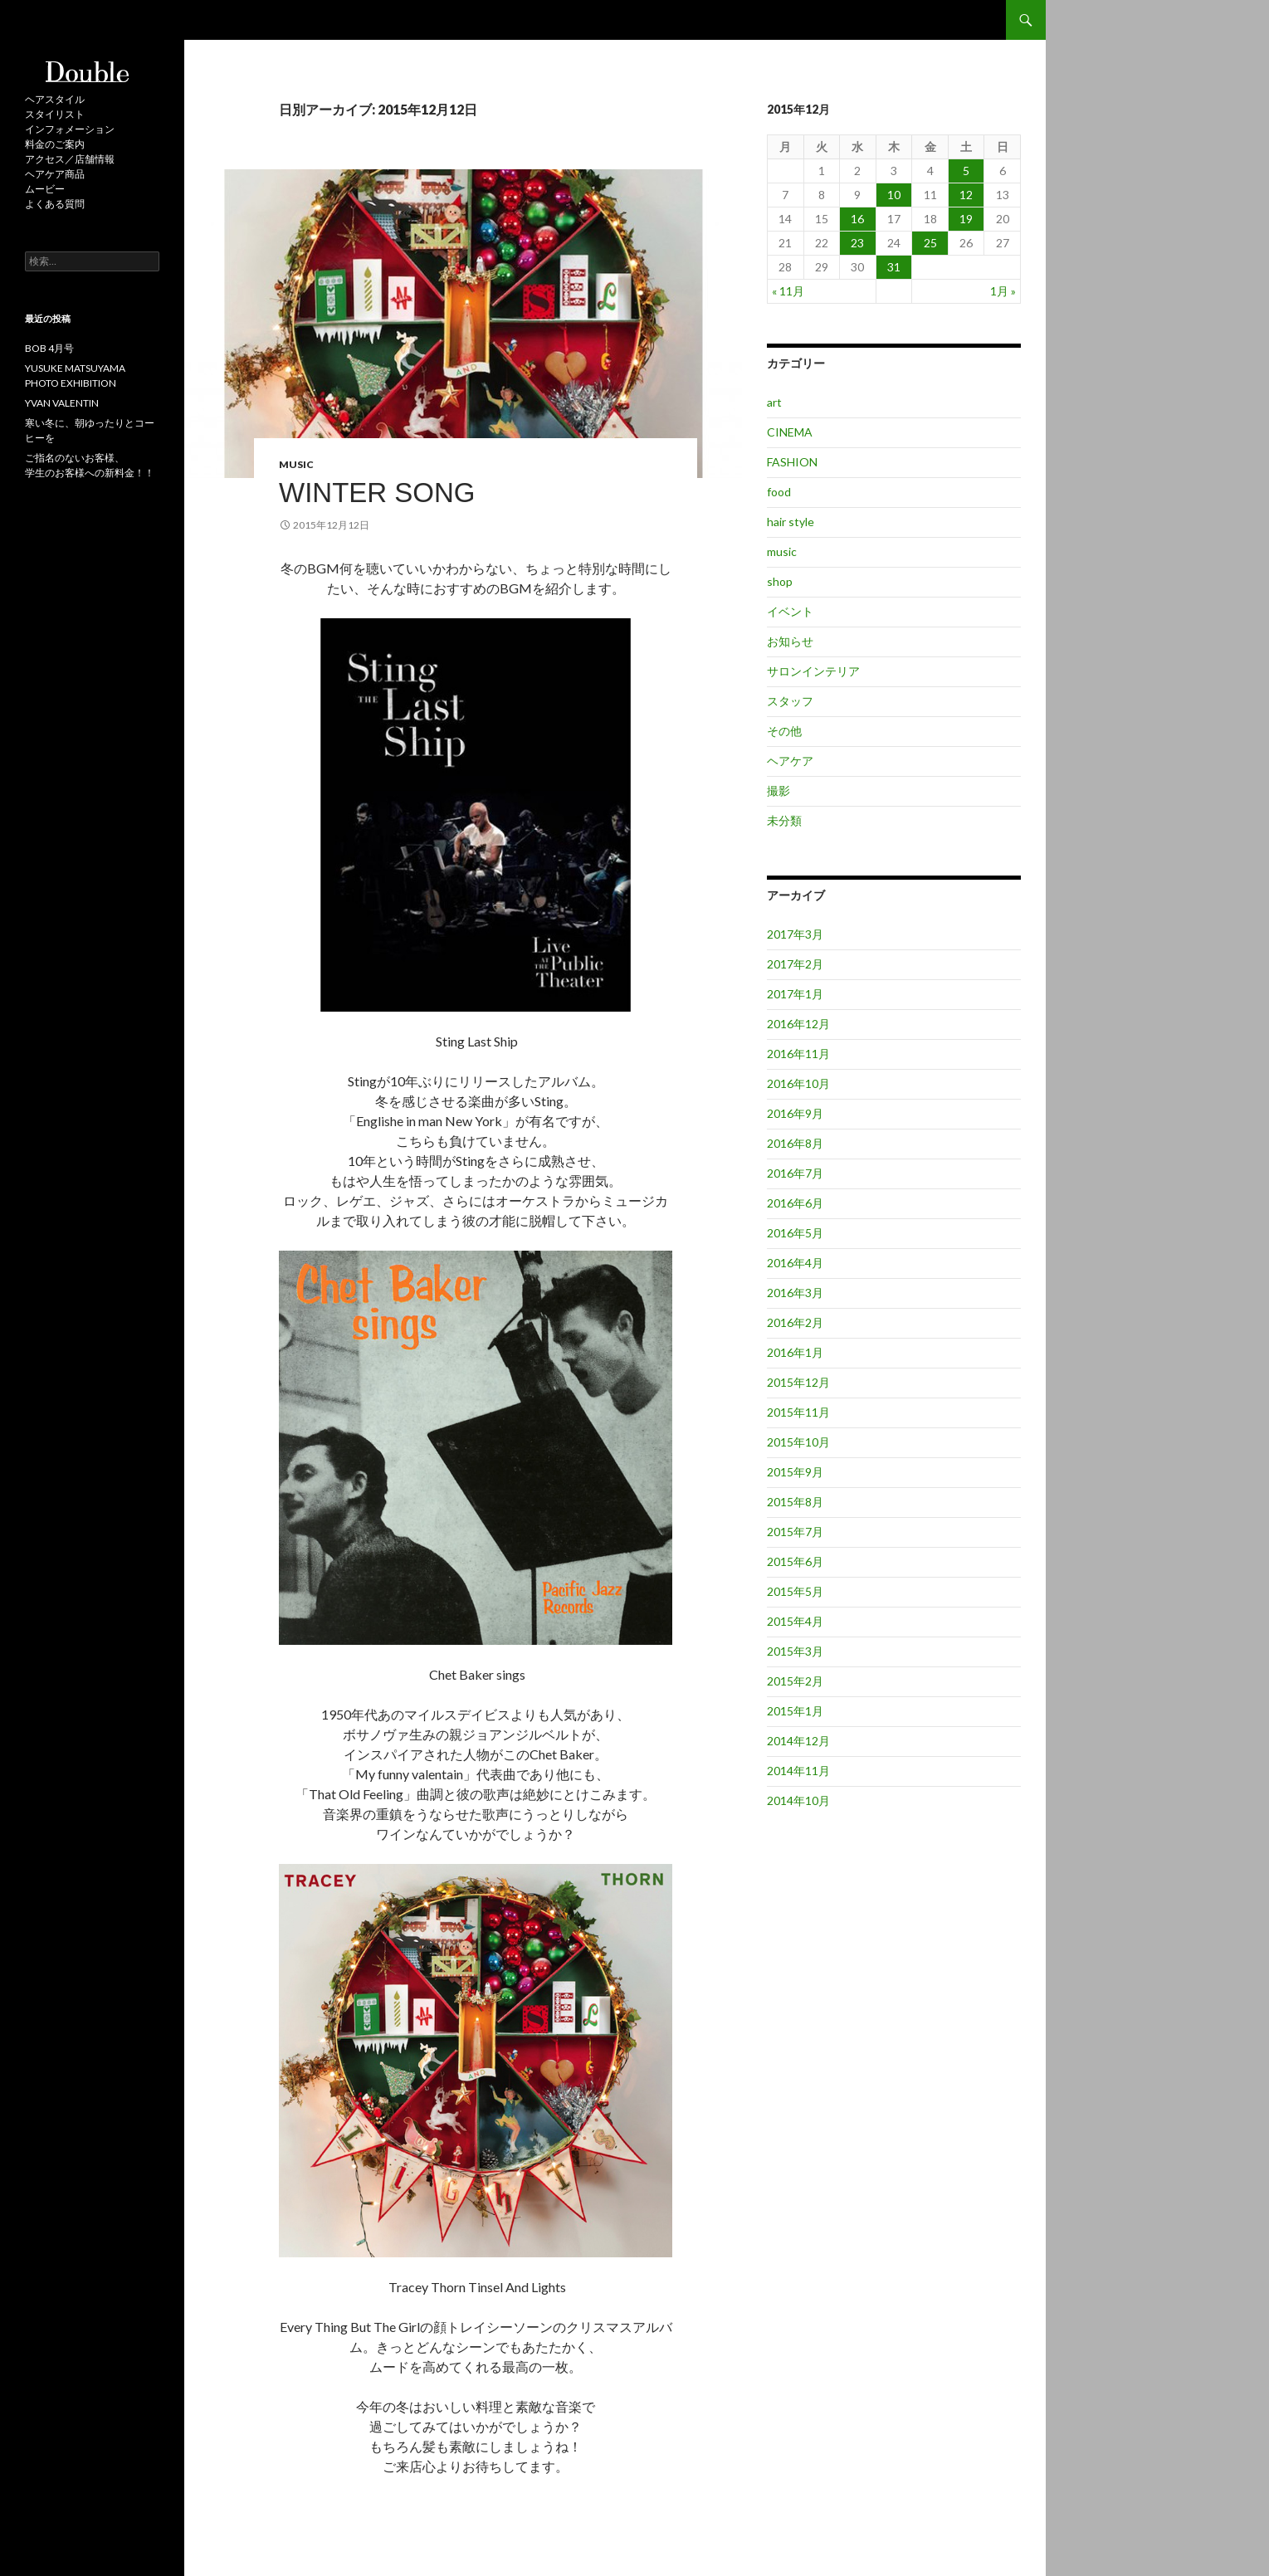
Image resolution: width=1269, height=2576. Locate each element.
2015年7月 (795, 1532)
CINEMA (790, 432)
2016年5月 (795, 1233)
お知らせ (790, 641)
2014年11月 (798, 1771)
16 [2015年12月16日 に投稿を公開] (857, 219)
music (296, 464)
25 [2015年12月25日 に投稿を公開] (930, 243)
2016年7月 (795, 1173)
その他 (784, 731)
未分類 (784, 820)
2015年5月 (795, 1591)
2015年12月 (798, 1382)
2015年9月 (795, 1472)
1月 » (1003, 291)
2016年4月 (795, 1263)
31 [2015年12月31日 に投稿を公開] (894, 267)
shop (780, 581)
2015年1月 (795, 1711)
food (779, 492)
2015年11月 (798, 1412)
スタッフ (790, 701)
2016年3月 (795, 1293)
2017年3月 (795, 934)
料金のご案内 (55, 144)
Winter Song (377, 492)
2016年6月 (795, 1203)
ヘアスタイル (55, 99)
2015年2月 (795, 1681)
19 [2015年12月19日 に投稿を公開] (966, 219)
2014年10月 (798, 1800)
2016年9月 (795, 1113)
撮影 (778, 790)
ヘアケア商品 (55, 174)
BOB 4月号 (49, 348)
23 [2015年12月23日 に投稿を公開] (857, 243)
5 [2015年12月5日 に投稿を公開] (966, 170)
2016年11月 (798, 1053)
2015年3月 (795, 1651)
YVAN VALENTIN (62, 403)
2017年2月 (795, 964)
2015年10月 (798, 1442)
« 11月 (788, 291)
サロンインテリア (813, 671)
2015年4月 (795, 1621)
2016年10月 (798, 1083)
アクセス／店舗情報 (70, 159)
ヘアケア (790, 761)
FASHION (792, 462)
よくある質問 (55, 204)
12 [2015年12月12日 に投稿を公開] (966, 195)
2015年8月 (795, 1502)
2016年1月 (795, 1352)
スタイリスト (55, 114)
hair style (790, 522)
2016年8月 (795, 1143)
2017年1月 (795, 994)
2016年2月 (795, 1322)
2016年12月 (798, 1024)
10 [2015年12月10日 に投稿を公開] (894, 195)
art (774, 402)
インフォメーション (70, 129)
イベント (790, 611)
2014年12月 (798, 1741)
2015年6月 (795, 1561)
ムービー (45, 189)
